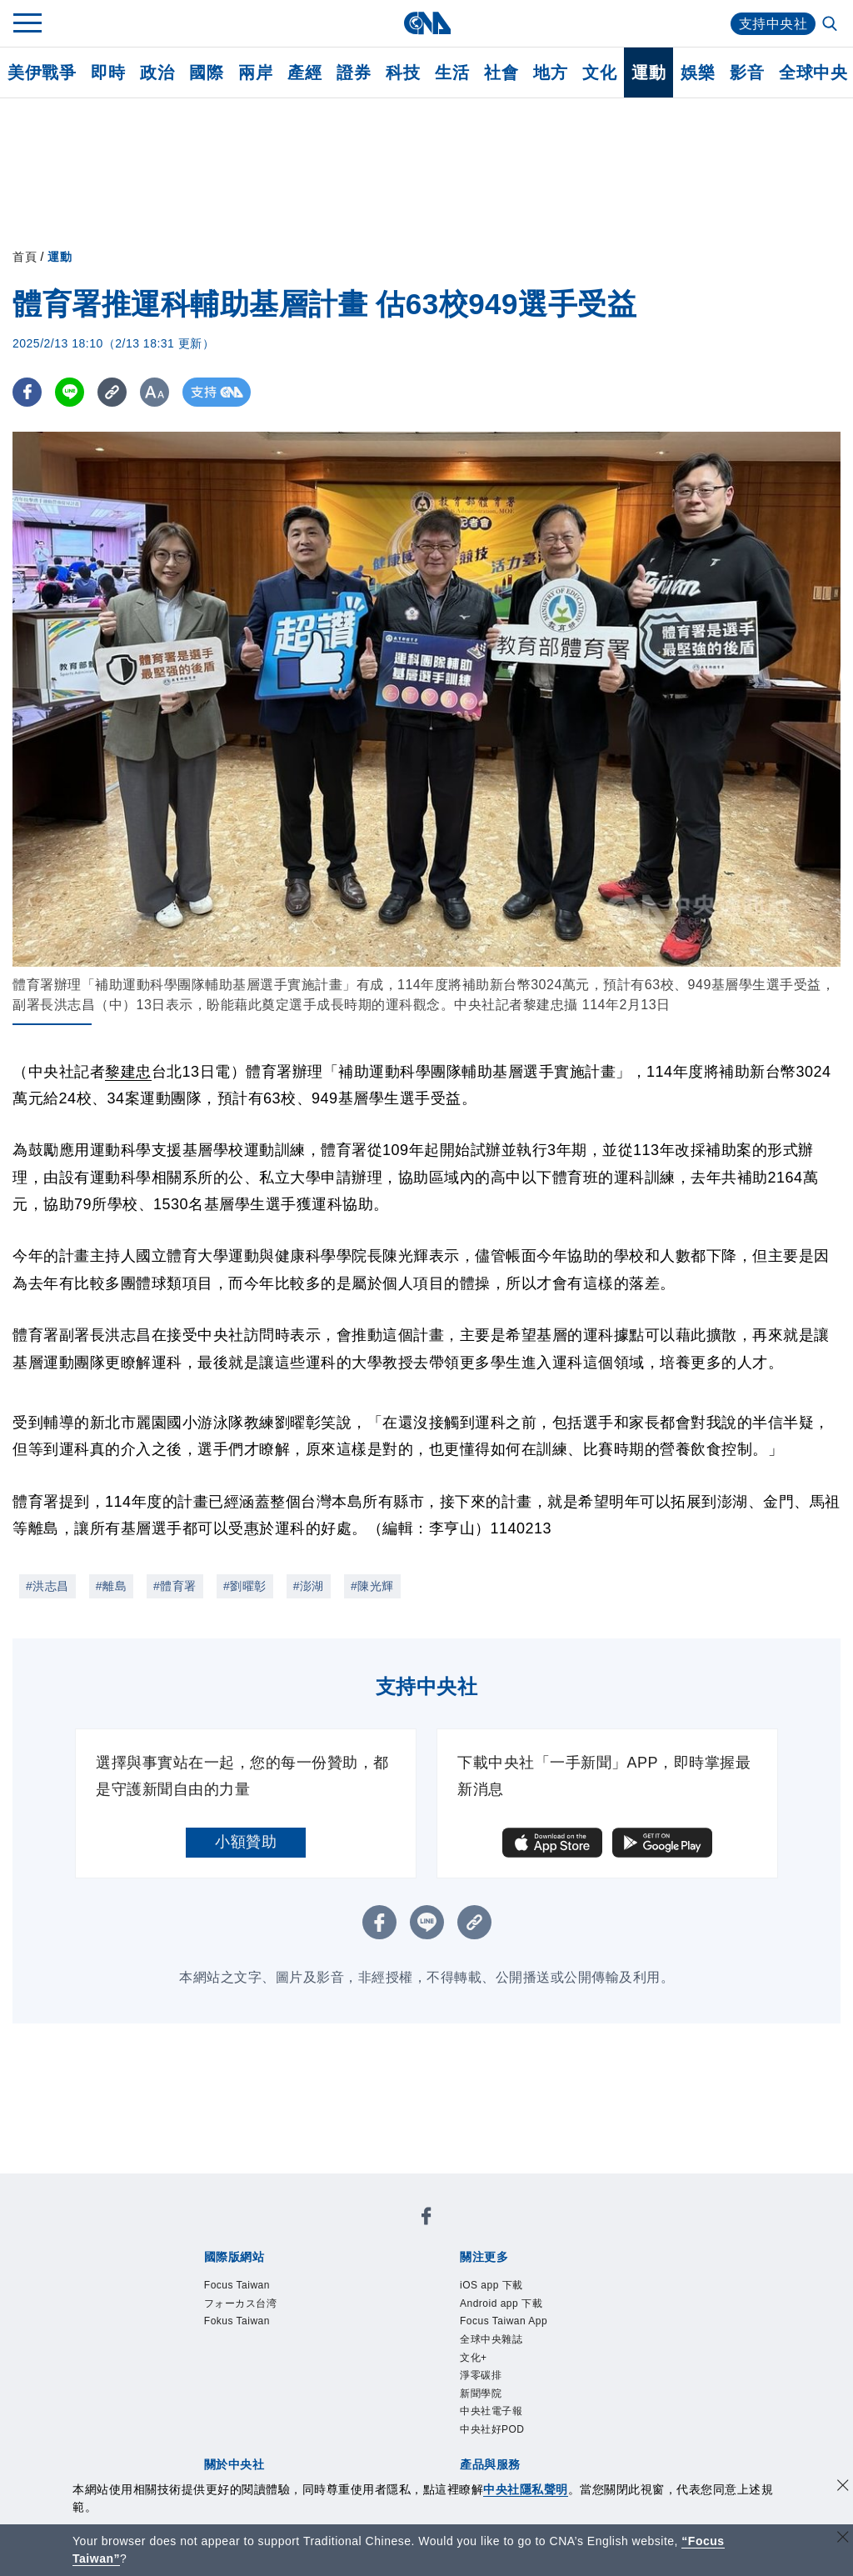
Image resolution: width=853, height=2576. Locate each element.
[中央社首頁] (427, 23)
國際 (206, 72)
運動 (648, 72)
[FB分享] (27, 392)
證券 (354, 72)
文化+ (473, 2357)
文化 (599, 72)
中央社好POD (492, 2429)
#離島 (111, 1586)
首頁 (24, 256)
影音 (747, 72)
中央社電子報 (491, 2411)
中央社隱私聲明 (525, 2489)
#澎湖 (308, 1586)
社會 (501, 72)
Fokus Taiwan (237, 2321)
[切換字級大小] (154, 392)
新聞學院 (480, 2393)
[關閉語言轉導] (843, 2539)
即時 (108, 72)
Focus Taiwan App (503, 2321)
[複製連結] (112, 392)
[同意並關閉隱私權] (843, 2487)
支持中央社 (773, 24)
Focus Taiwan (237, 2285)
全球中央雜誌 (491, 2339)
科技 (403, 72)
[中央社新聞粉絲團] (426, 2218)
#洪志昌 (47, 1586)
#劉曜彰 (245, 1586)
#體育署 (175, 1586)
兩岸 (255, 72)
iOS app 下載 (491, 2285)
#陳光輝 (372, 1586)
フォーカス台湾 (240, 2303)
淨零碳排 (480, 2375)
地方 (550, 72)
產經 (304, 72)
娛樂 (698, 72)
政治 (157, 72)
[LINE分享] (69, 392)
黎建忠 (128, 1071)
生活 (452, 72)
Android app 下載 (501, 2303)
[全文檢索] (831, 25)
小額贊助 (246, 1841)
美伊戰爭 (41, 72)
